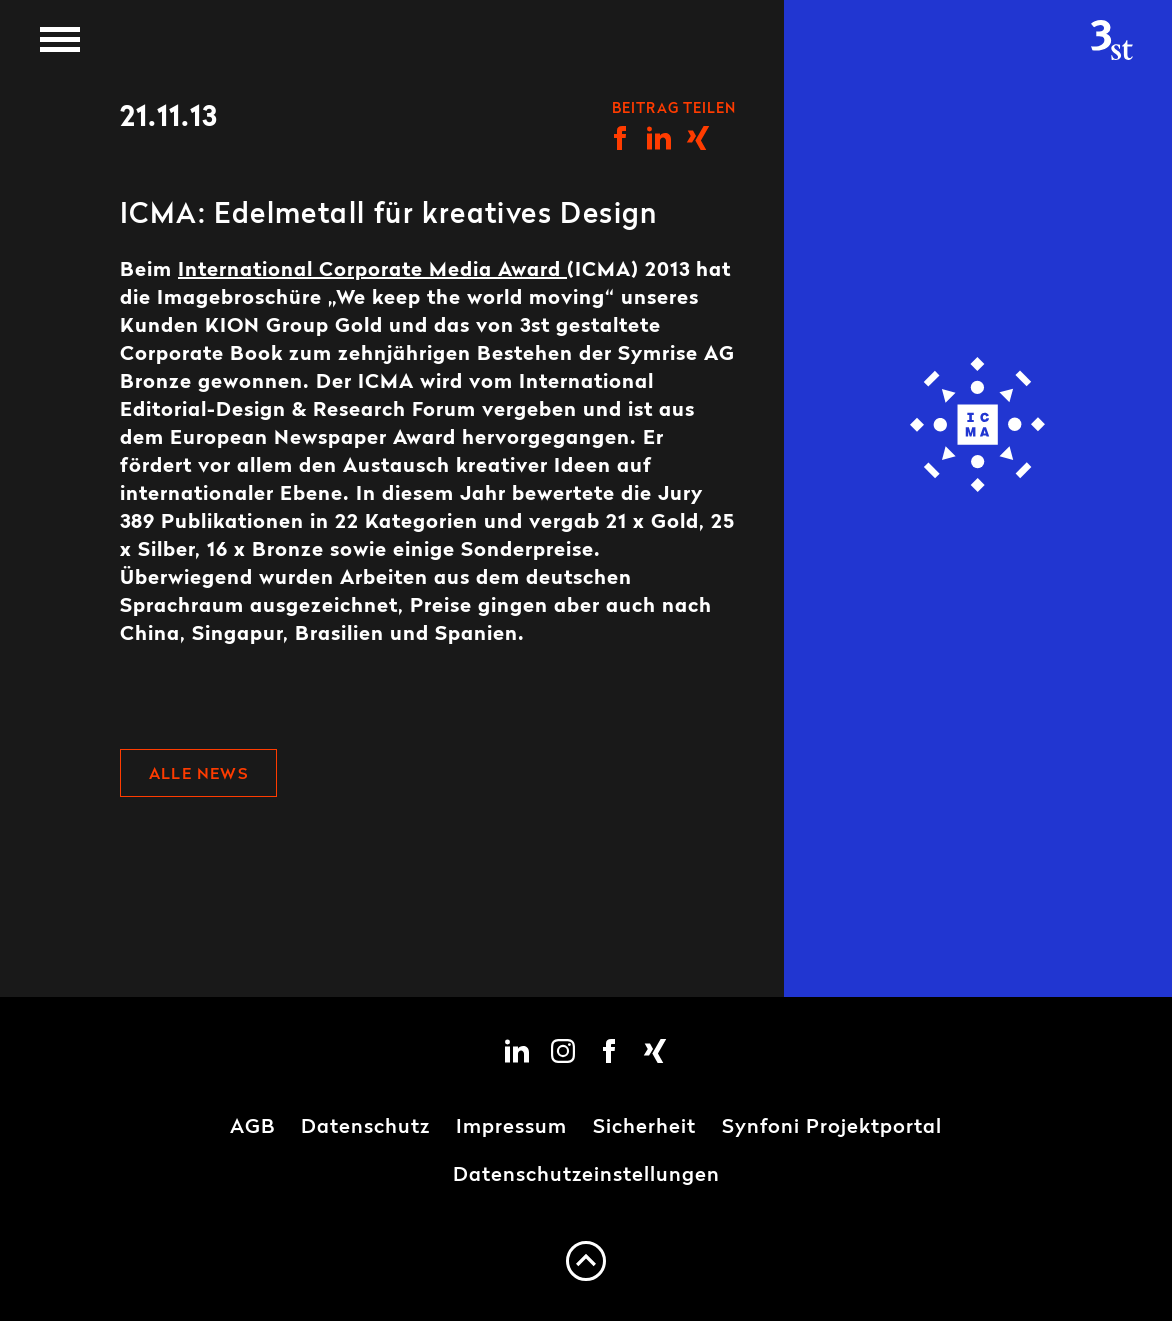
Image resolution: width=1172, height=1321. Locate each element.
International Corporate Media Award (372, 271)
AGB (252, 1128)
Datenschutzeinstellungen (586, 1176)
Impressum (511, 1128)
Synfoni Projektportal (832, 1128)
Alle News (198, 775)
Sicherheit (644, 1128)
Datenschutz (365, 1128)
